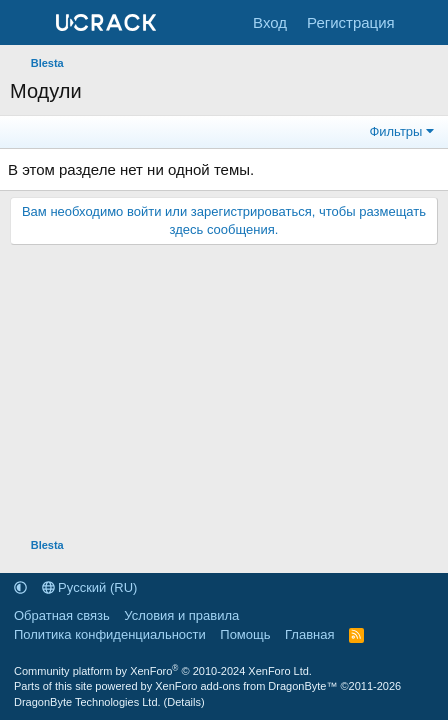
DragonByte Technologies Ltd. (87, 702)
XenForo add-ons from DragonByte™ (246, 686)
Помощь (245, 634)
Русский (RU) (90, 587)
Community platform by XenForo (163, 671)
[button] (20, 587)
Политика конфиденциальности (110, 634)
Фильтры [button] (395, 131)
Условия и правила (181, 615)
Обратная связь (62, 615)
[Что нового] (424, 22)
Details (184, 702)
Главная (309, 634)
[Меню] (27, 23)
